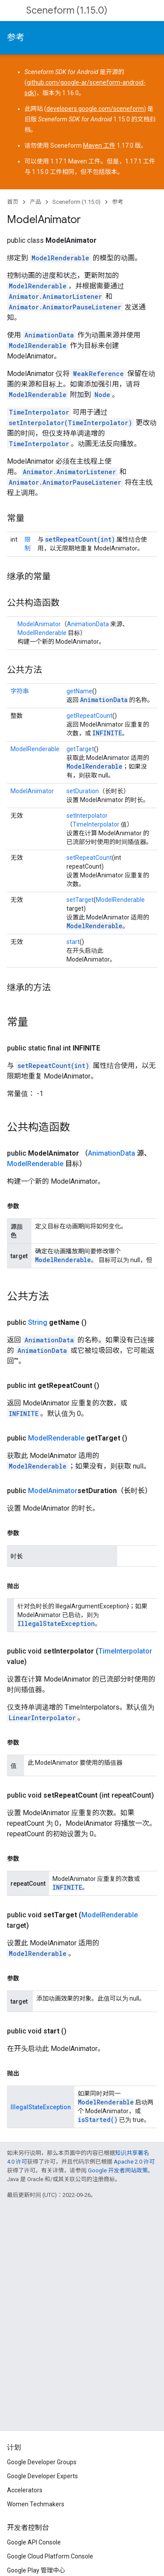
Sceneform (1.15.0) (66, 10)
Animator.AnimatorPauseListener (65, 307)
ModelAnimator (39, 624)
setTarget (80, 899)
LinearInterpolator (42, 1718)
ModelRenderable (60, 258)
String (37, 1322)
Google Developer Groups (42, 2462)
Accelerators (24, 2490)
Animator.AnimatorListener (55, 296)
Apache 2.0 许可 (134, 2161)
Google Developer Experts (42, 2476)
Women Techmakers (35, 2504)
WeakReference (98, 373)
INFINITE (107, 733)
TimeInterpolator (39, 412)
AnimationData (49, 335)
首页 (12, 202)
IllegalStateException (56, 1623)
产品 (35, 202)
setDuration (82, 791)
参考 (15, 37)
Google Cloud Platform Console (50, 2556)
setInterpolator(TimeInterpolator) (70, 423)
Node (102, 394)
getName (79, 691)
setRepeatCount (89, 857)
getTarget (80, 748)
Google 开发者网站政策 (118, 2170)
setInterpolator (87, 815)
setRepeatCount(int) (80, 539)
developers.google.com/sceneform (95, 108)
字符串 (19, 691)
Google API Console (34, 2542)
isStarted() (98, 2119)
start (73, 941)
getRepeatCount (89, 715)
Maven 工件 (99, 145)
